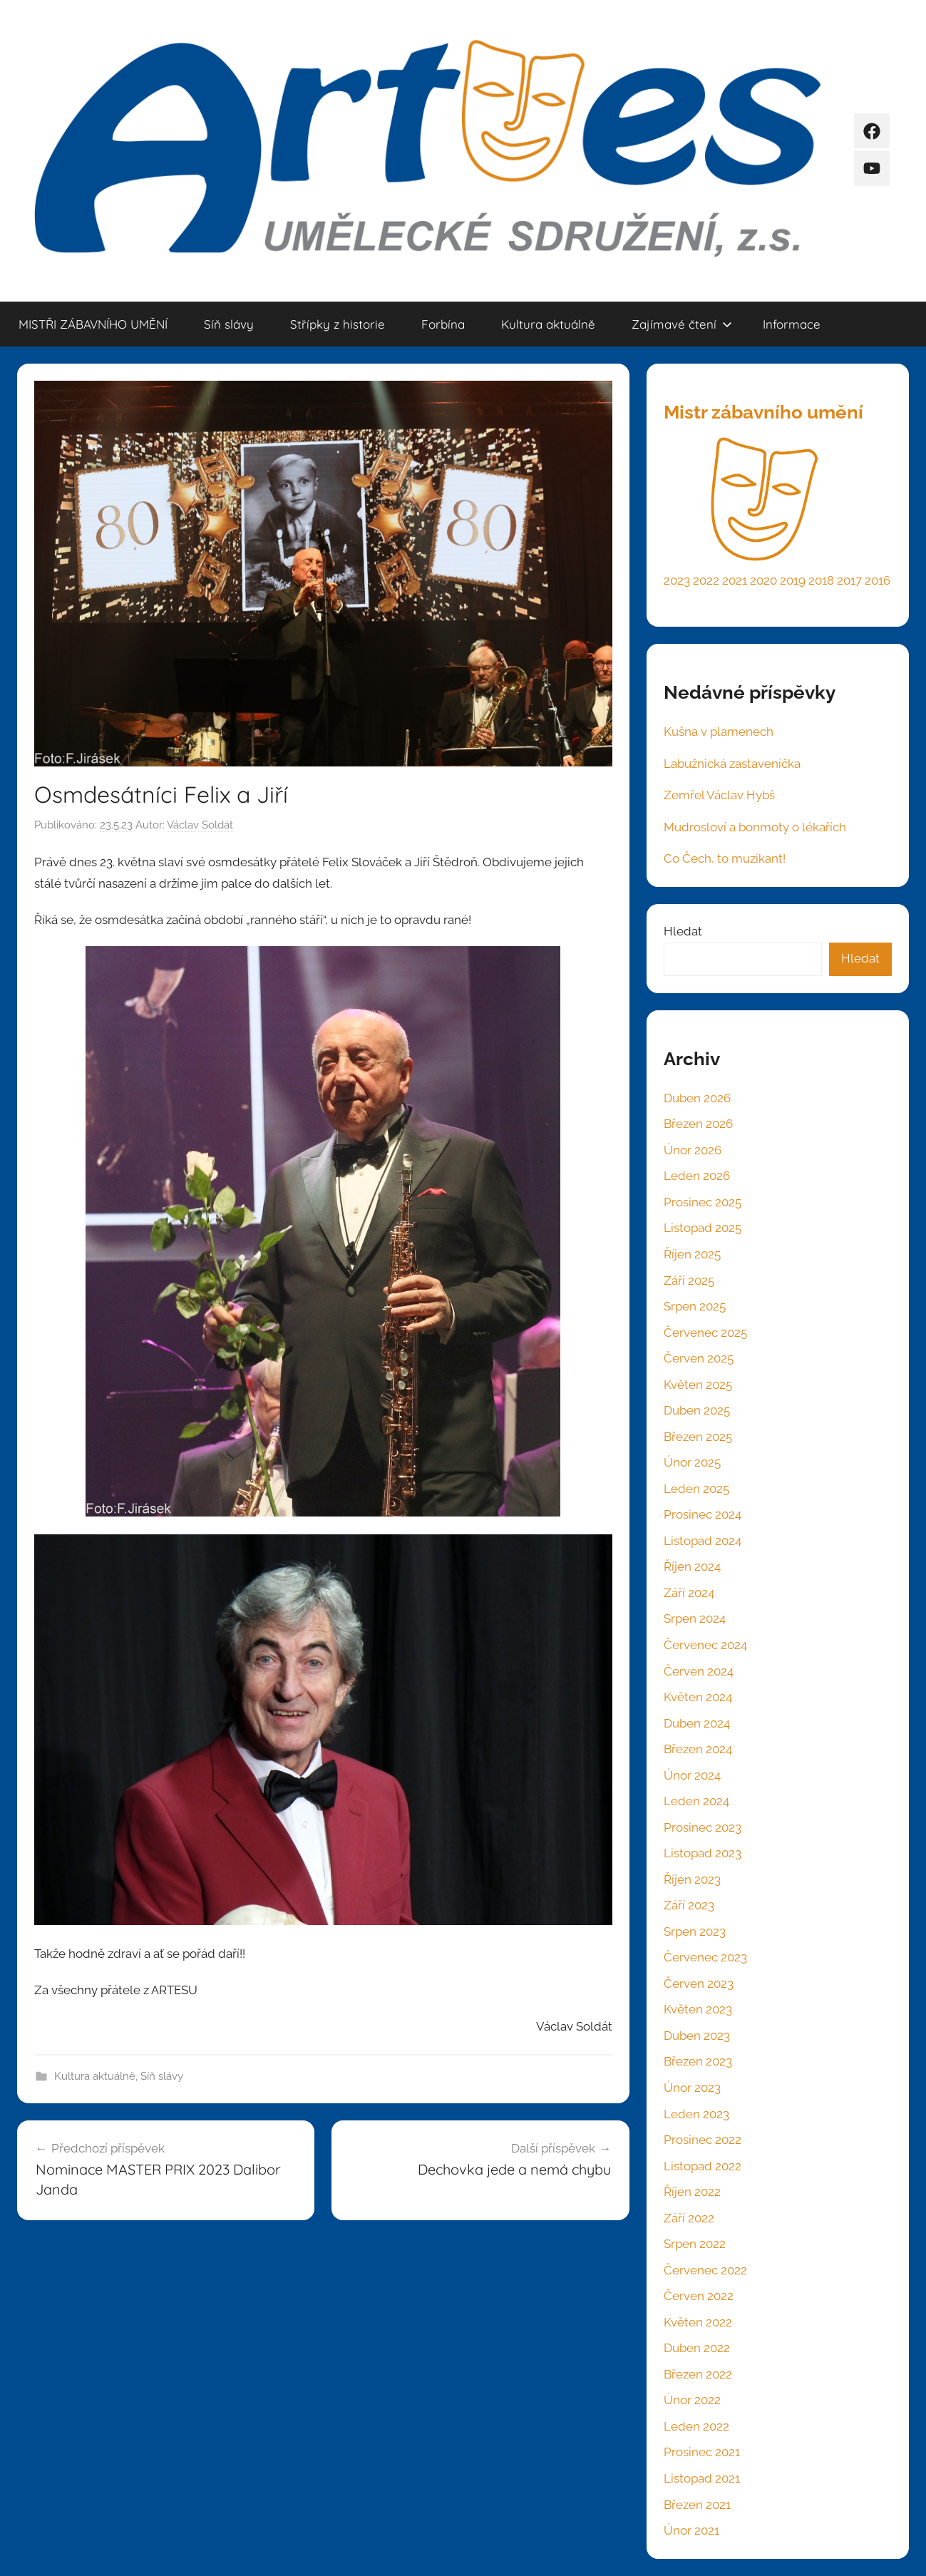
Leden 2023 (696, 2114)
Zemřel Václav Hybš (719, 795)
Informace (791, 324)
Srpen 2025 (695, 1306)
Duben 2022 (697, 2348)
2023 (677, 580)
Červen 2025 (699, 1358)
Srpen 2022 (695, 2244)
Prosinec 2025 (702, 1202)
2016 (877, 580)
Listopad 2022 (702, 2166)
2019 (793, 580)
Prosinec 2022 (702, 2140)
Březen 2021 (697, 2505)
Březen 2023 (698, 2061)
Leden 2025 (696, 1489)
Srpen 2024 (695, 1618)
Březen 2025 (698, 1437)
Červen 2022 (699, 2296)
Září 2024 (689, 1593)
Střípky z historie (337, 324)
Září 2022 (689, 2218)
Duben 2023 (697, 2035)
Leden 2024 (696, 1801)
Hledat (683, 931)
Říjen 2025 (692, 1254)
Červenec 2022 (705, 2270)
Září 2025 (689, 1280)
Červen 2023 (699, 1983)
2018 (821, 580)
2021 (734, 580)
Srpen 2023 (695, 1931)
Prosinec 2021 (702, 2452)
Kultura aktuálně (548, 324)
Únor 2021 (691, 2530)
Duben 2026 (697, 1098)
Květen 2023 (698, 2009)
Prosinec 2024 (702, 1514)
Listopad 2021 (702, 2478)
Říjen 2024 (692, 1566)
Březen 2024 (698, 1749)
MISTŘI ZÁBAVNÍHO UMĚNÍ (93, 324)
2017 (849, 580)
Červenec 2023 (705, 1957)
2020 (763, 580)
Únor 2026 (692, 1150)
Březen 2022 (698, 2374)
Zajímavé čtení (682, 324)
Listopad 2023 (702, 1853)
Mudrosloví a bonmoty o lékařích (755, 827)
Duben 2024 (697, 1723)
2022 (706, 580)
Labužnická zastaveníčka (732, 763)
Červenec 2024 (705, 1645)
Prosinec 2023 (702, 1827)
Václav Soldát (200, 825)
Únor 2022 (692, 2400)
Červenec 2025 (705, 1332)
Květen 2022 (698, 2322)
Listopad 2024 (702, 1541)
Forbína (443, 324)
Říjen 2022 (692, 2192)
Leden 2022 (696, 2426)
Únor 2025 (692, 1462)
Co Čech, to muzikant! (725, 858)
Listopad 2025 (702, 1228)
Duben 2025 (697, 1410)
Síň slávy (229, 324)
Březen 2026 (698, 1124)
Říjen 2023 (692, 1879)
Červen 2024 (699, 1671)
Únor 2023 (692, 2087)
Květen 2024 (698, 1697)
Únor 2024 (692, 1775)
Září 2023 (689, 1905)
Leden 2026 (697, 1176)
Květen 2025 (698, 1384)
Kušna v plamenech (718, 731)
